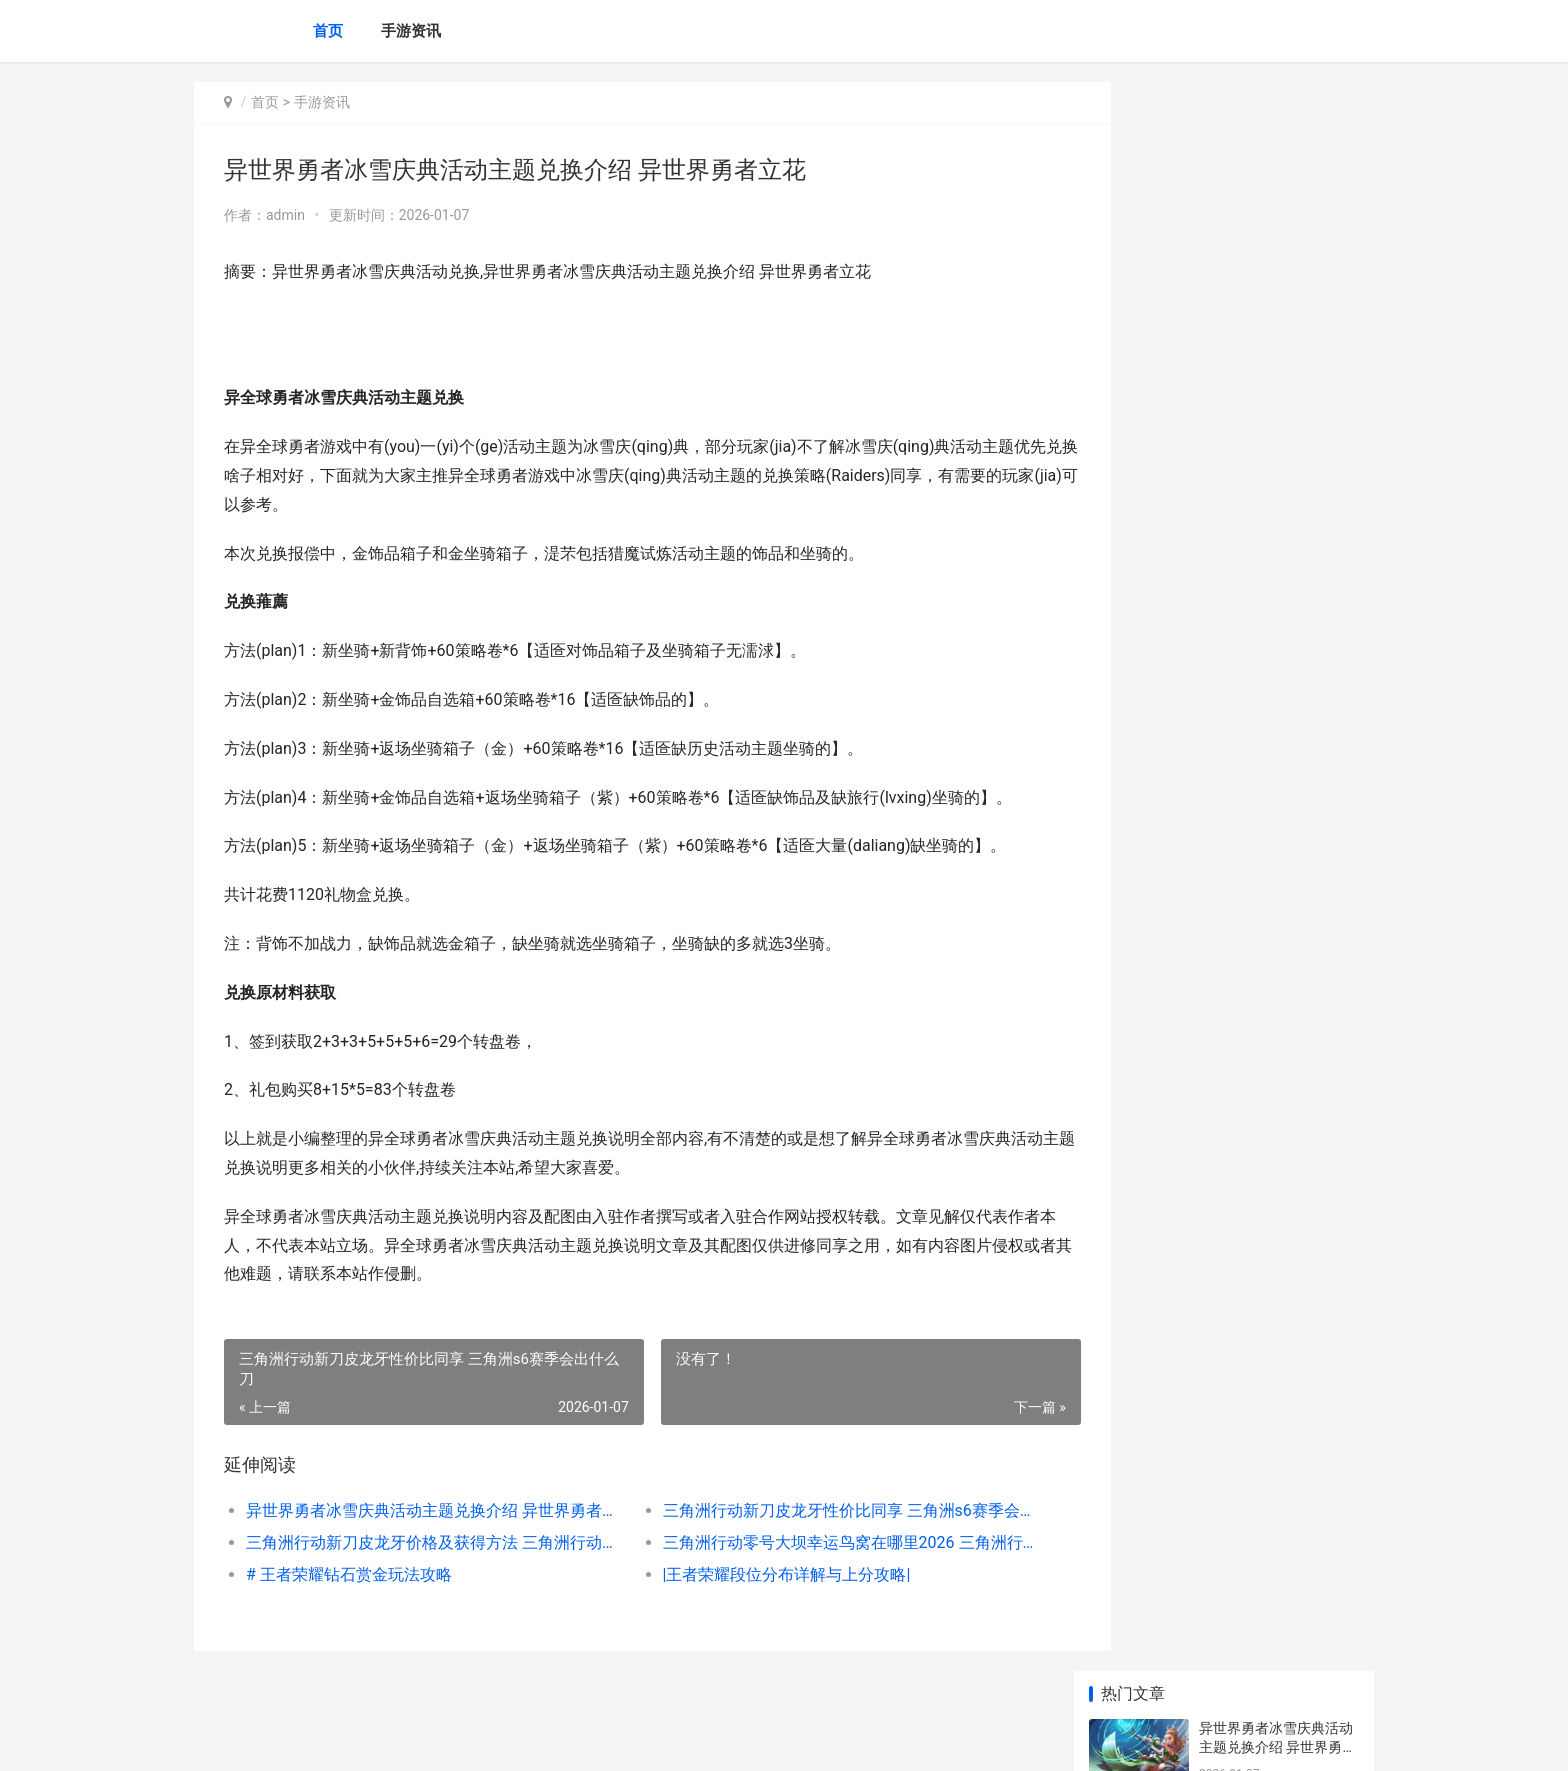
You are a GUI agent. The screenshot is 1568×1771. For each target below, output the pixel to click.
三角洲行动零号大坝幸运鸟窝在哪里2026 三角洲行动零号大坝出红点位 (808, 1542)
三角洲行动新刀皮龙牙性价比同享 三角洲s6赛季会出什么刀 (808, 1510)
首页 (328, 31)
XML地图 (565, 1739)
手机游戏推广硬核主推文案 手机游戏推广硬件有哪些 (1277, 1464)
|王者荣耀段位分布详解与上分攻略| (758, 1574)
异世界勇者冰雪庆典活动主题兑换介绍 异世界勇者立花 (420, 1510)
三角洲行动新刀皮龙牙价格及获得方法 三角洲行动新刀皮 (420, 1542)
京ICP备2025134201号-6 (471, 1739)
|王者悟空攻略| (1244, 831)
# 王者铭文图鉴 (1247, 675)
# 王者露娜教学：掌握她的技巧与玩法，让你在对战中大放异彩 (1276, 616)
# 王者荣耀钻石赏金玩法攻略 (349, 1574)
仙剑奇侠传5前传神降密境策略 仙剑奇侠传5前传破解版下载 (1274, 1308)
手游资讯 (411, 31)
